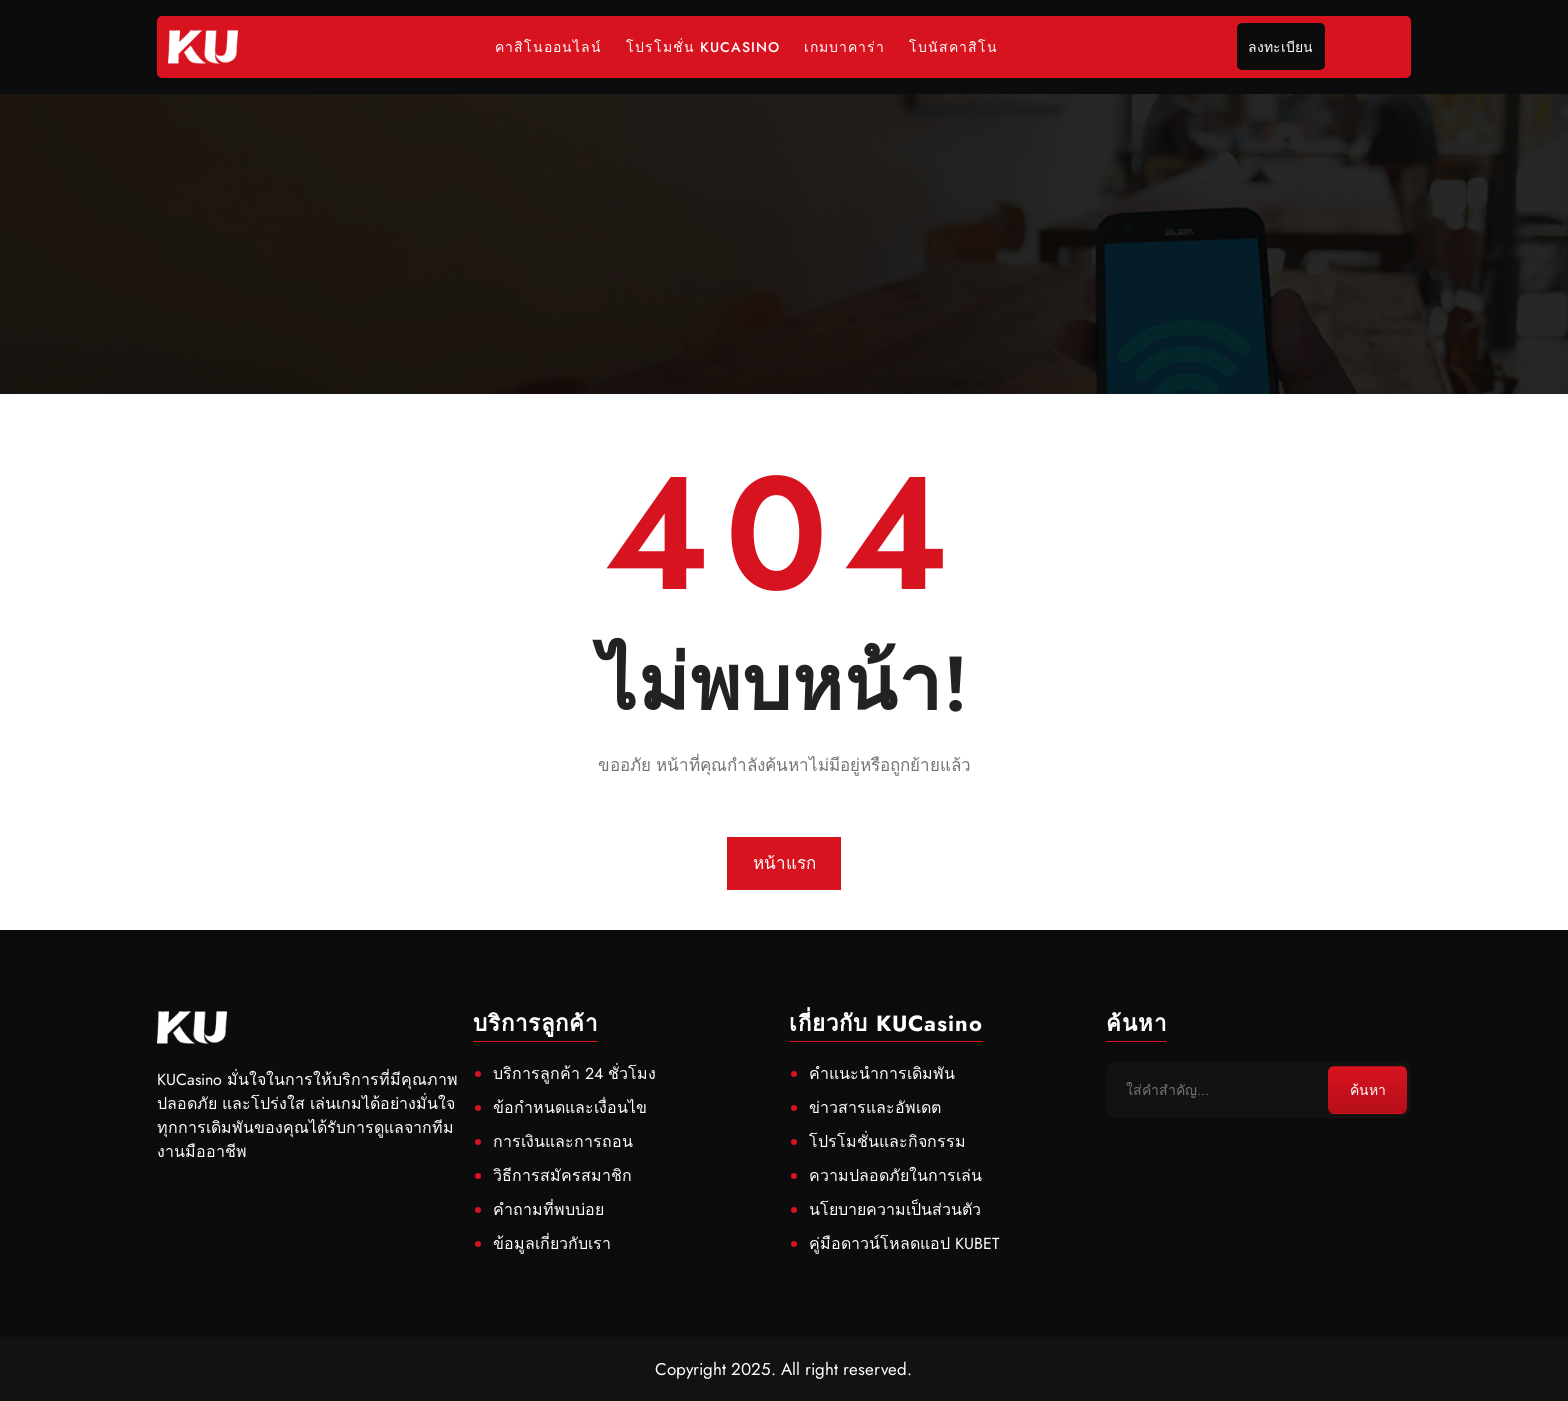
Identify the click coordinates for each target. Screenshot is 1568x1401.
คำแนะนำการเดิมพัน (882, 1073)
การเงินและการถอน (563, 1141)
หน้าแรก (784, 863)
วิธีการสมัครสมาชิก (562, 1175)
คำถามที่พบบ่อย (548, 1209)
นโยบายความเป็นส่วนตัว (895, 1209)
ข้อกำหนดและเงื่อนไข (570, 1107)
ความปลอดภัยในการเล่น (895, 1175)
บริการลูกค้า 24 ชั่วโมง (574, 1073)
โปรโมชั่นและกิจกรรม (887, 1141)
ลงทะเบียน (1280, 47)
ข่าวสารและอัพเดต (875, 1107)
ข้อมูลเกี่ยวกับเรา (552, 1243)
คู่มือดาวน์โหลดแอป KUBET (904, 1243)
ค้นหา (1368, 1090)
